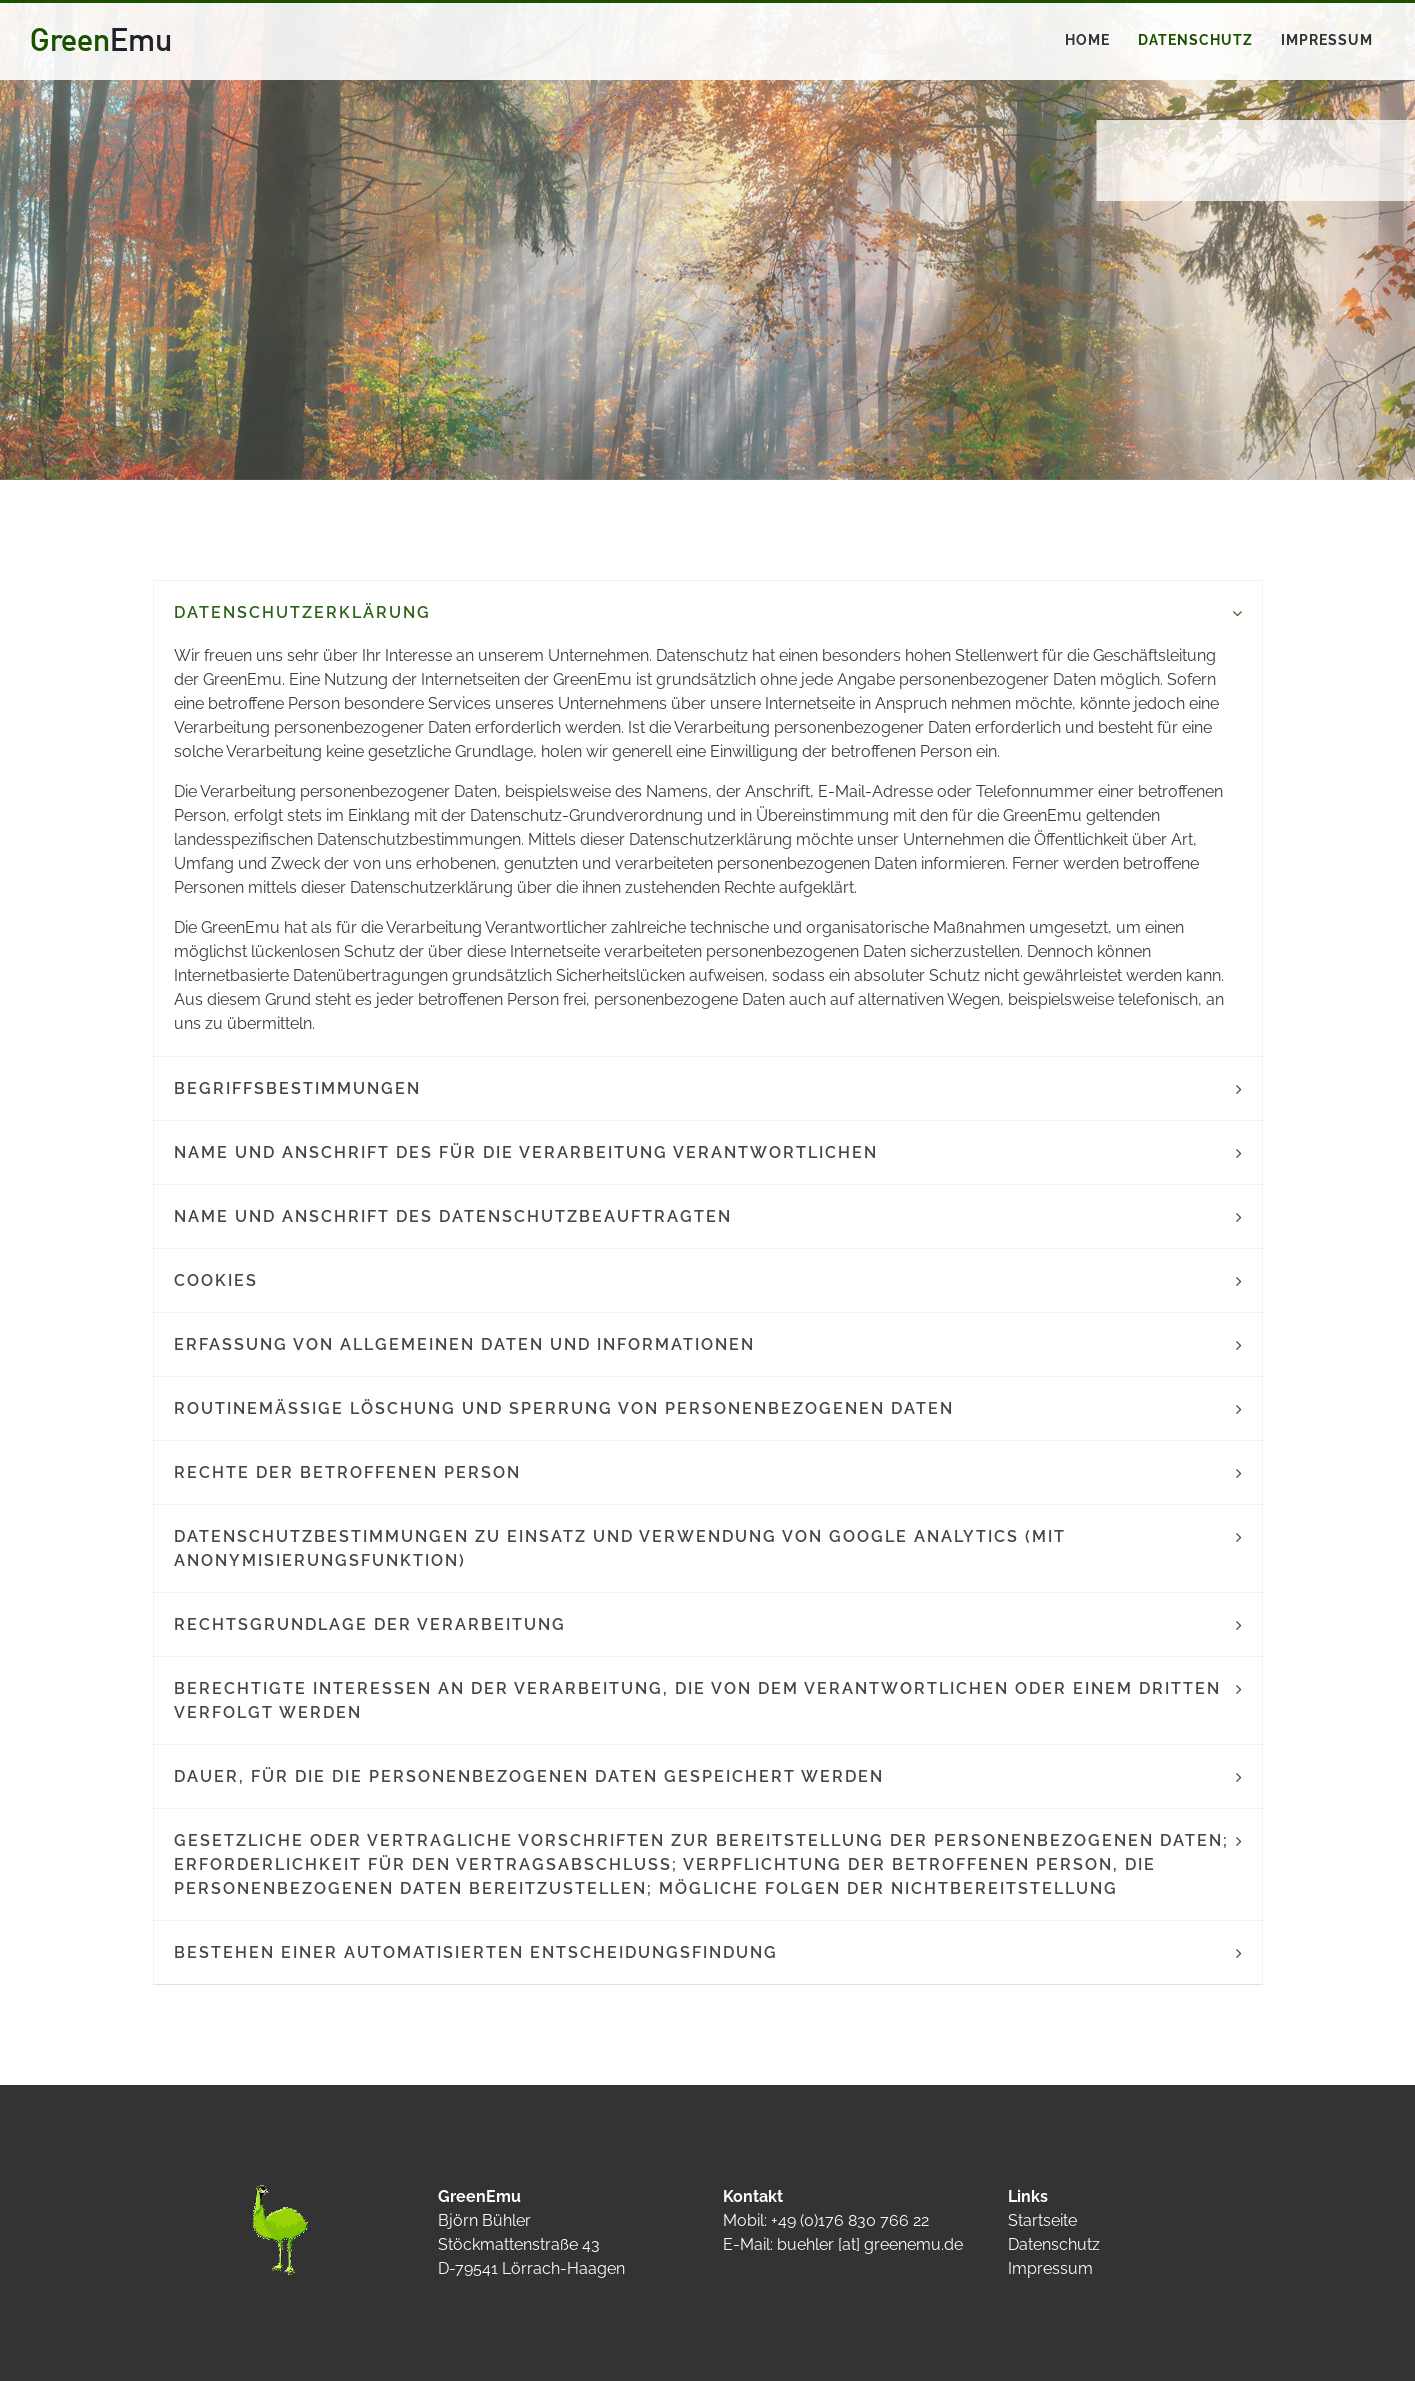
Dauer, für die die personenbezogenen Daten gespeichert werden (529, 1776)
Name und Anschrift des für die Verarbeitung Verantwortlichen (526, 1152)
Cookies (216, 1280)
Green (101, 39)
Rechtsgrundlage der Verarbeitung (370, 1624)
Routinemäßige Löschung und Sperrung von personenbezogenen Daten (564, 1408)
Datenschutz (1195, 40)
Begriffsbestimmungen (297, 1088)
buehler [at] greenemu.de (870, 2244)
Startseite (1042, 2220)
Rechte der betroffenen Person (347, 1472)
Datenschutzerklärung (302, 612)
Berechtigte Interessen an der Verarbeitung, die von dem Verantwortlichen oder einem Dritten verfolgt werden (697, 1700)
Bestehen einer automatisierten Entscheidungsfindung (476, 1952)
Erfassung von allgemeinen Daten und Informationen (464, 1344)
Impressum (1327, 40)
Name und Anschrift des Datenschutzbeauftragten (453, 1216)
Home (1087, 40)
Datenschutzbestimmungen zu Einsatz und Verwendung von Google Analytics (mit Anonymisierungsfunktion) (620, 1548)
